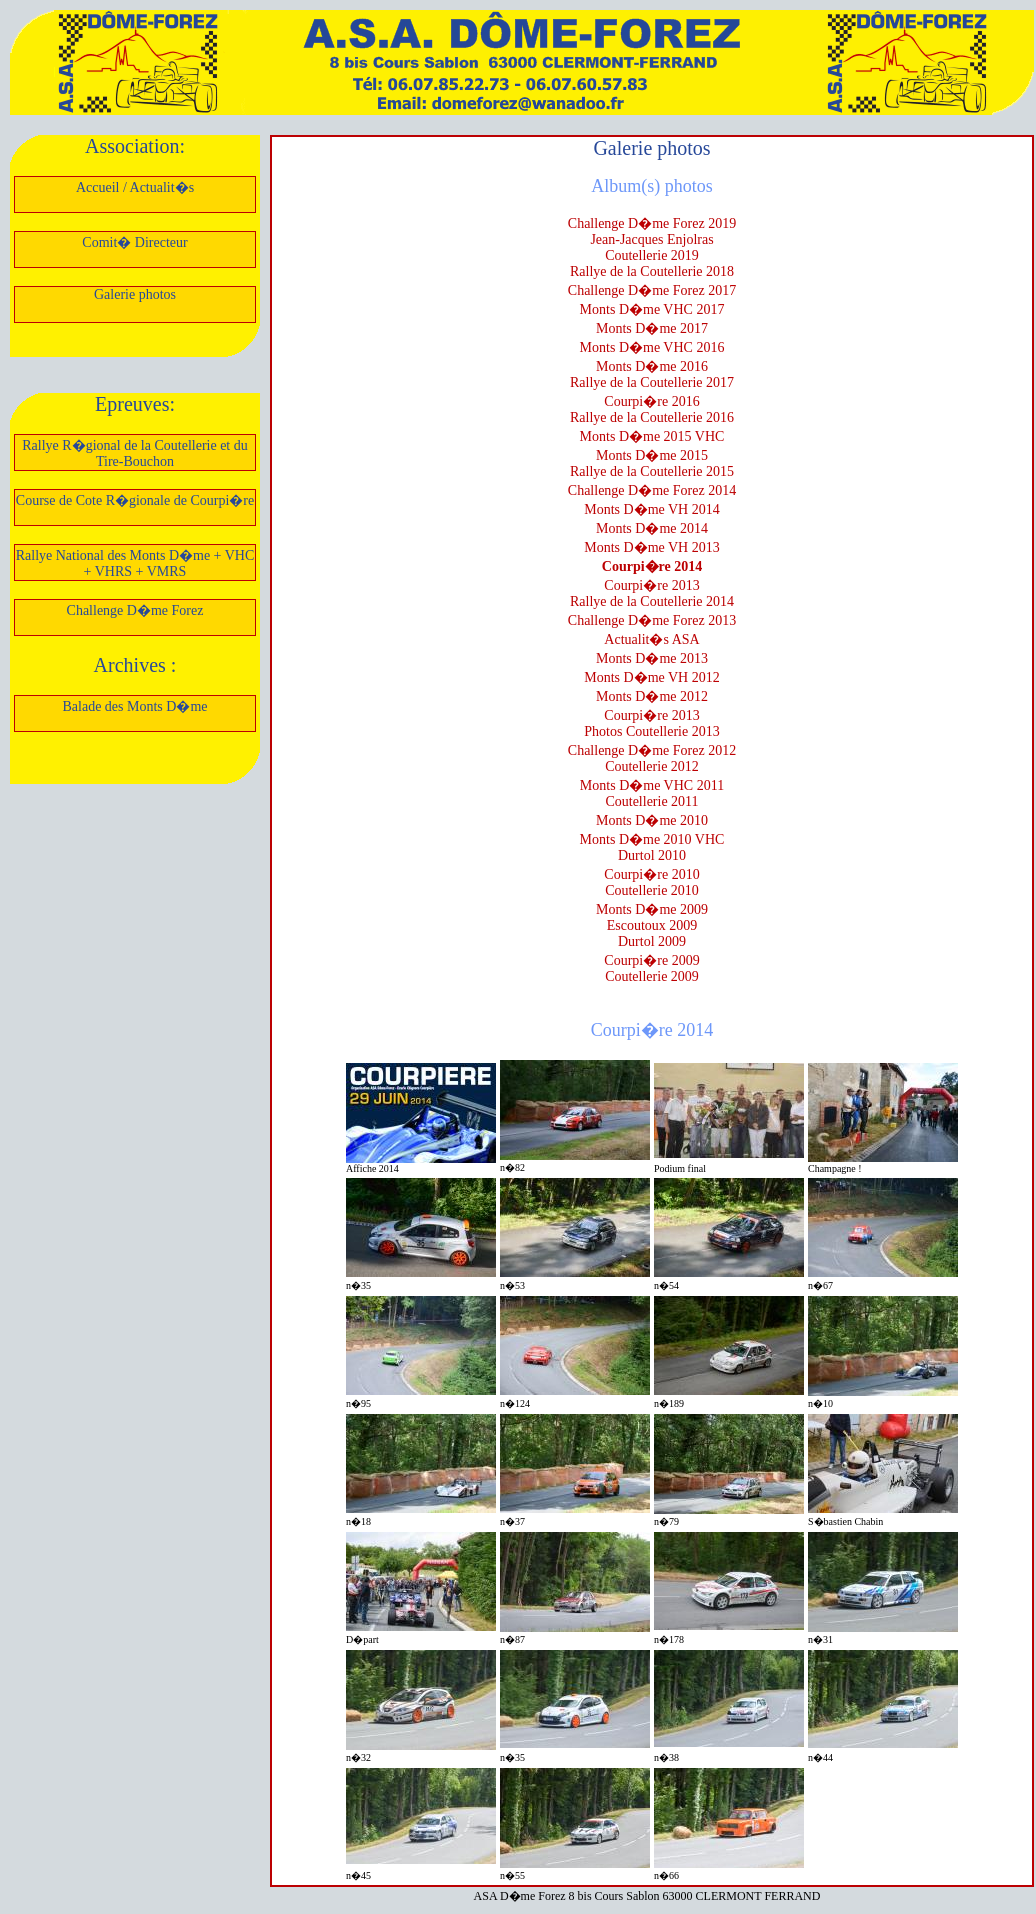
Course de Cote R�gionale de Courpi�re (135, 500)
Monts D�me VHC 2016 (652, 347)
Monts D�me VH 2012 (651, 677)
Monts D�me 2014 (652, 528)
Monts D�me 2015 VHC (652, 436)
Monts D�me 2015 (652, 455)
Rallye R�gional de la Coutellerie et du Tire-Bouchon (135, 453)
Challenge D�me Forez (135, 610)
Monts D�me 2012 (652, 696)
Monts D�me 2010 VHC (652, 839)
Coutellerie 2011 (651, 801)
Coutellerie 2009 (652, 976)
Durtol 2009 (652, 941)
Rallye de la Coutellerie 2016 (652, 417)
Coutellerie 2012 (652, 766)
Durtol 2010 (652, 855)
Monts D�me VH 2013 (651, 547)
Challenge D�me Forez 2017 (652, 290)
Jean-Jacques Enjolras (651, 239)
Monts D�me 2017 (652, 328)
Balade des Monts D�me (134, 706)
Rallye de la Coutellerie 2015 (652, 471)
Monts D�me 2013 (652, 658)
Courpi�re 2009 (651, 960)
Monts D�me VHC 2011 (652, 785)
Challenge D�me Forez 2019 (652, 223)
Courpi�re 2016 (651, 401)
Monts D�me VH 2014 (651, 509)
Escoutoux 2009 (652, 925)
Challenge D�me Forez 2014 (652, 490)
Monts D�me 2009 (652, 909)
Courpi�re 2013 (651, 585)
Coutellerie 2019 (652, 255)
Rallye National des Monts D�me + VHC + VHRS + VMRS (135, 563)
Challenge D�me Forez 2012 (652, 750)
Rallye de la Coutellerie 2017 (652, 382)
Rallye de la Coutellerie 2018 (652, 271)
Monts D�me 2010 (652, 820)
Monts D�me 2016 (652, 366)
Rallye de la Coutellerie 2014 (652, 601)
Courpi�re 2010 (651, 874)
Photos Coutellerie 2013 (651, 731)
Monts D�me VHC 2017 (652, 309)
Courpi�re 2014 (652, 566)
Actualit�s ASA (651, 639)
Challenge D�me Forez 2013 (652, 620)
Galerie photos (135, 294)
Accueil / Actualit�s (135, 187)
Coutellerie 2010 (652, 890)
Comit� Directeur (134, 242)
